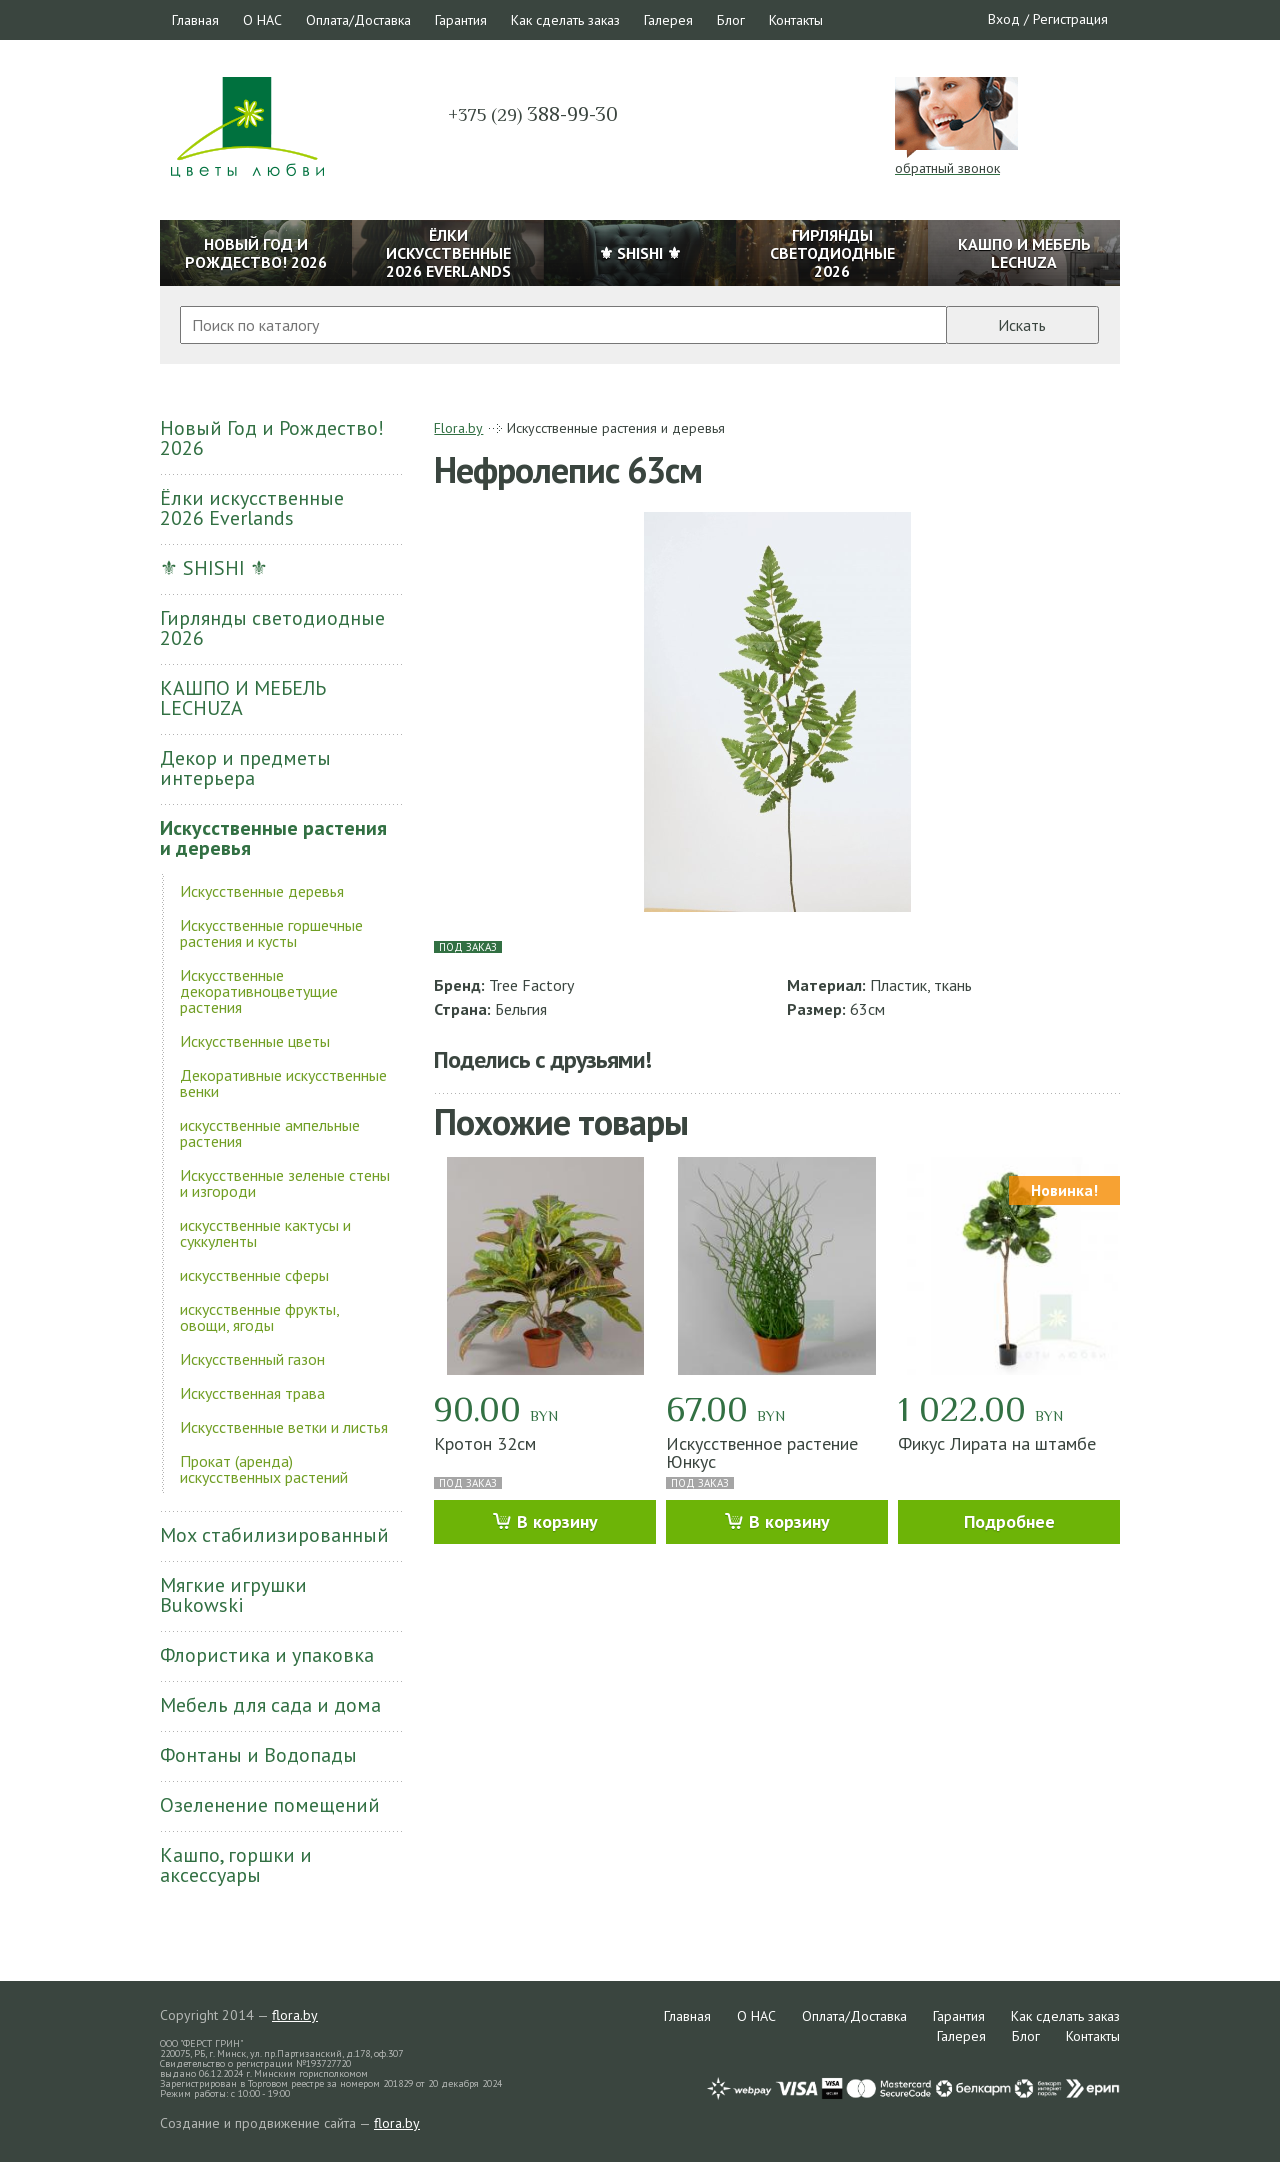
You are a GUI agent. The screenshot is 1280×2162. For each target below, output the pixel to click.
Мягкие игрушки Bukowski (233, 1595)
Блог (731, 20)
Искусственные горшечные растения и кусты (271, 933)
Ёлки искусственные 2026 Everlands (252, 508)
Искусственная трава (252, 1393)
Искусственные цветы (255, 1041)
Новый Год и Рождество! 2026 (272, 438)
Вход (1004, 19)
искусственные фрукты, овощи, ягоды (259, 1317)
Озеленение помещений (270, 1805)
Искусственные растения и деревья (273, 838)
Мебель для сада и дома (270, 1705)
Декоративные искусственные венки (283, 1083)
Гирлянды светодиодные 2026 (272, 628)
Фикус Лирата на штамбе (997, 1443)
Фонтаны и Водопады (258, 1755)
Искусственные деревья (262, 891)
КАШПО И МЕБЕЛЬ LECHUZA (243, 698)
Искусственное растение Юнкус (762, 1452)
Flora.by (458, 428)
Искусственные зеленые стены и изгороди (285, 1183)
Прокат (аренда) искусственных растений (264, 1469)
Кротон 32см (485, 1443)
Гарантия (461, 20)
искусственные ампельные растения (270, 1133)
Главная (195, 20)
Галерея (668, 20)
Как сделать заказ (565, 20)
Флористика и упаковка (267, 1655)
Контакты (796, 20)
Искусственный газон (252, 1359)
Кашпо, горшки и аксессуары (236, 1865)
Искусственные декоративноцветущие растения (259, 991)
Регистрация (1070, 19)
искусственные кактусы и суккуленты (265, 1233)
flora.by (295, 2015)
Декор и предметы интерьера (245, 768)
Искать (1022, 325)
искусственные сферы (254, 1275)
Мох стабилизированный (274, 1535)
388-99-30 (533, 114)
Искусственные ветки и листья (284, 1427)
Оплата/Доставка (358, 20)
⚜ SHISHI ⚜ (214, 568)
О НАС (262, 20)
